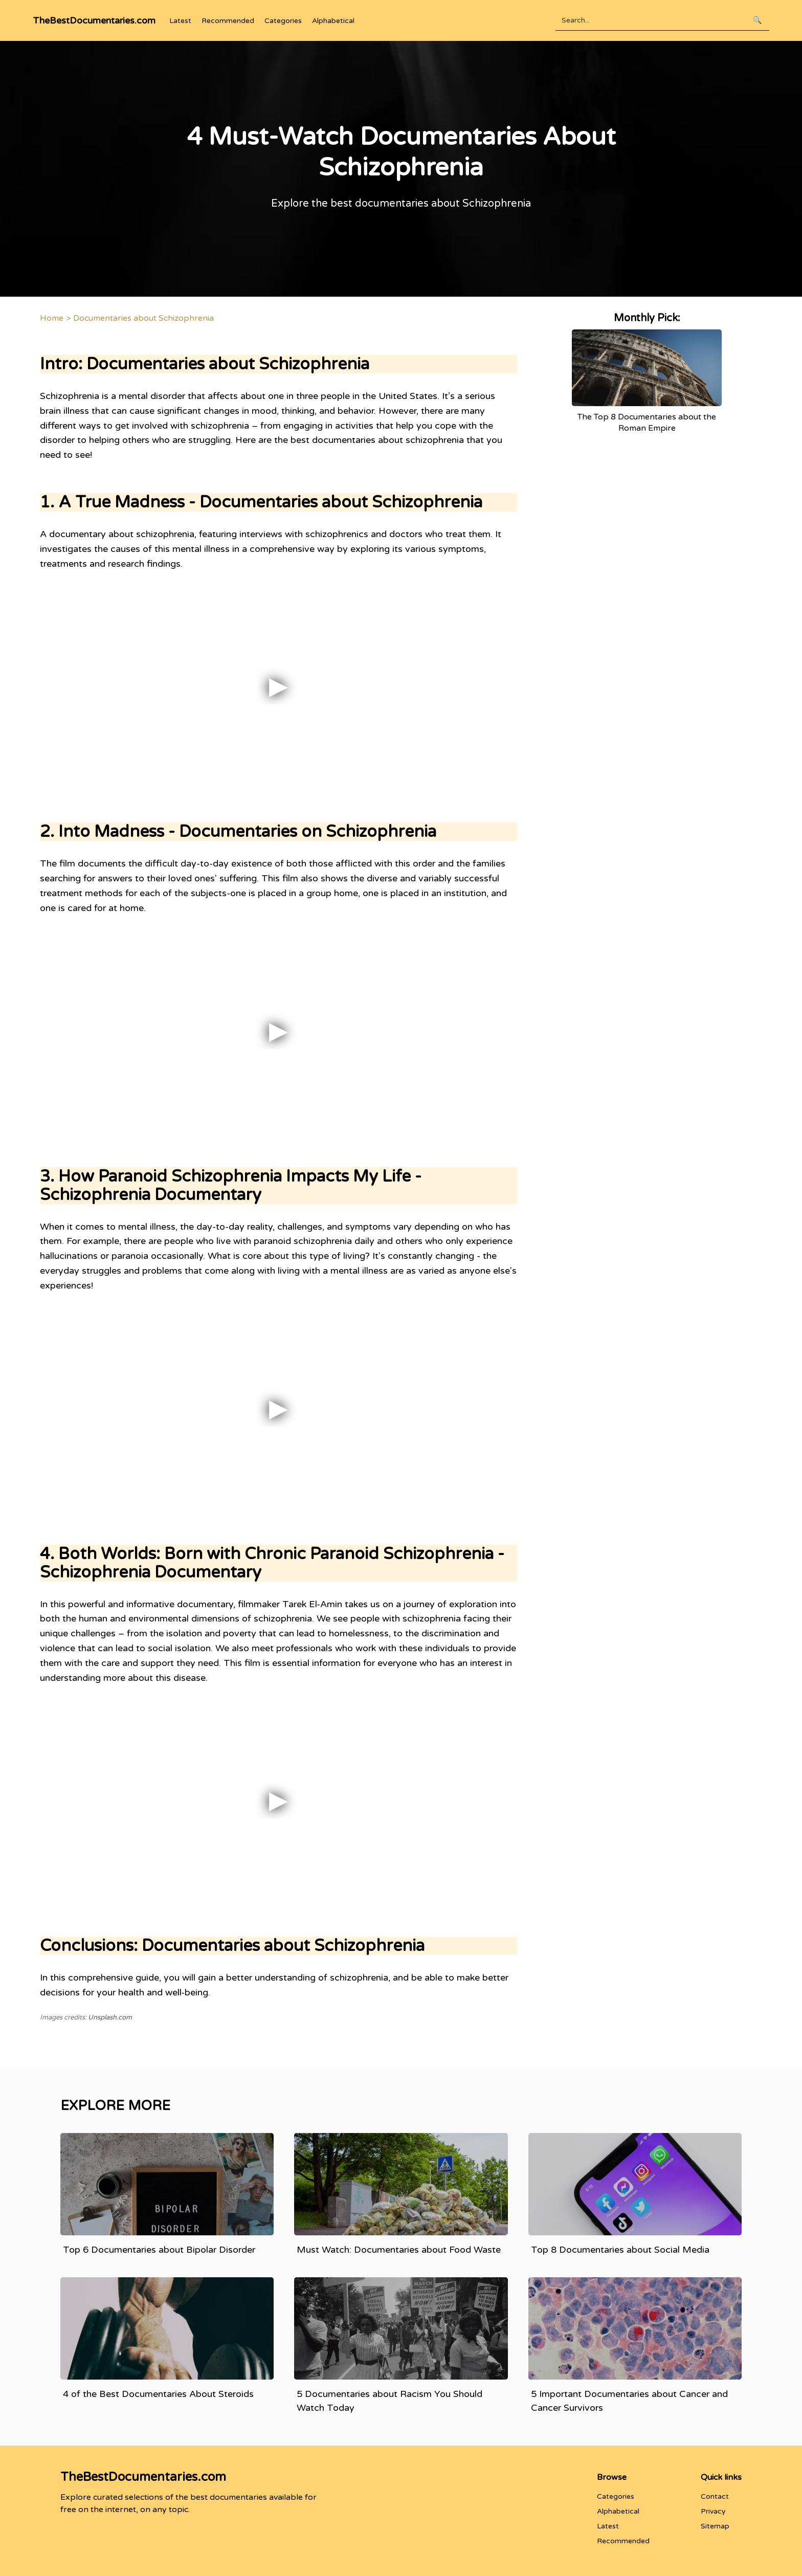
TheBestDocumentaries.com (94, 20)
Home (51, 318)
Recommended (228, 20)
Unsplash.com (110, 2017)
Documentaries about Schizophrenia (143, 318)
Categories (283, 20)
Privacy (713, 2511)
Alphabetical (333, 20)
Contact (715, 2496)
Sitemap (715, 2526)
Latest (180, 20)
